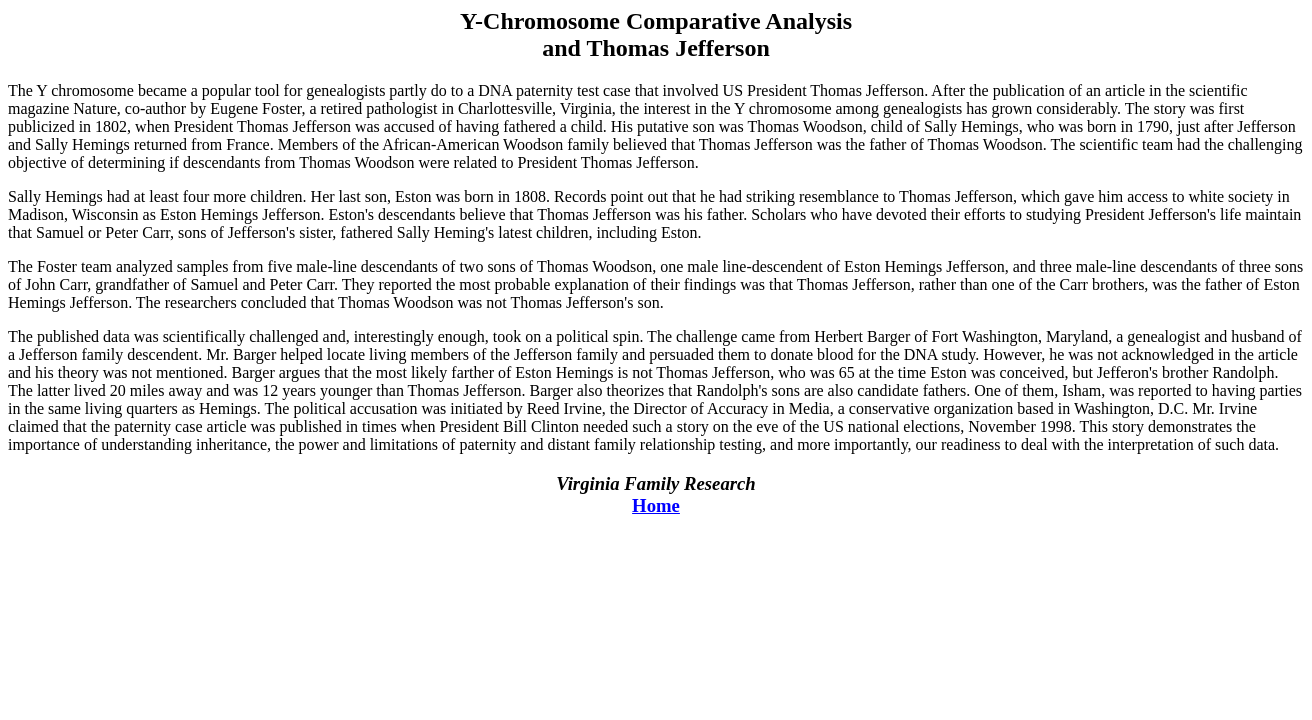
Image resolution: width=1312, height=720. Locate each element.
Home (656, 505)
